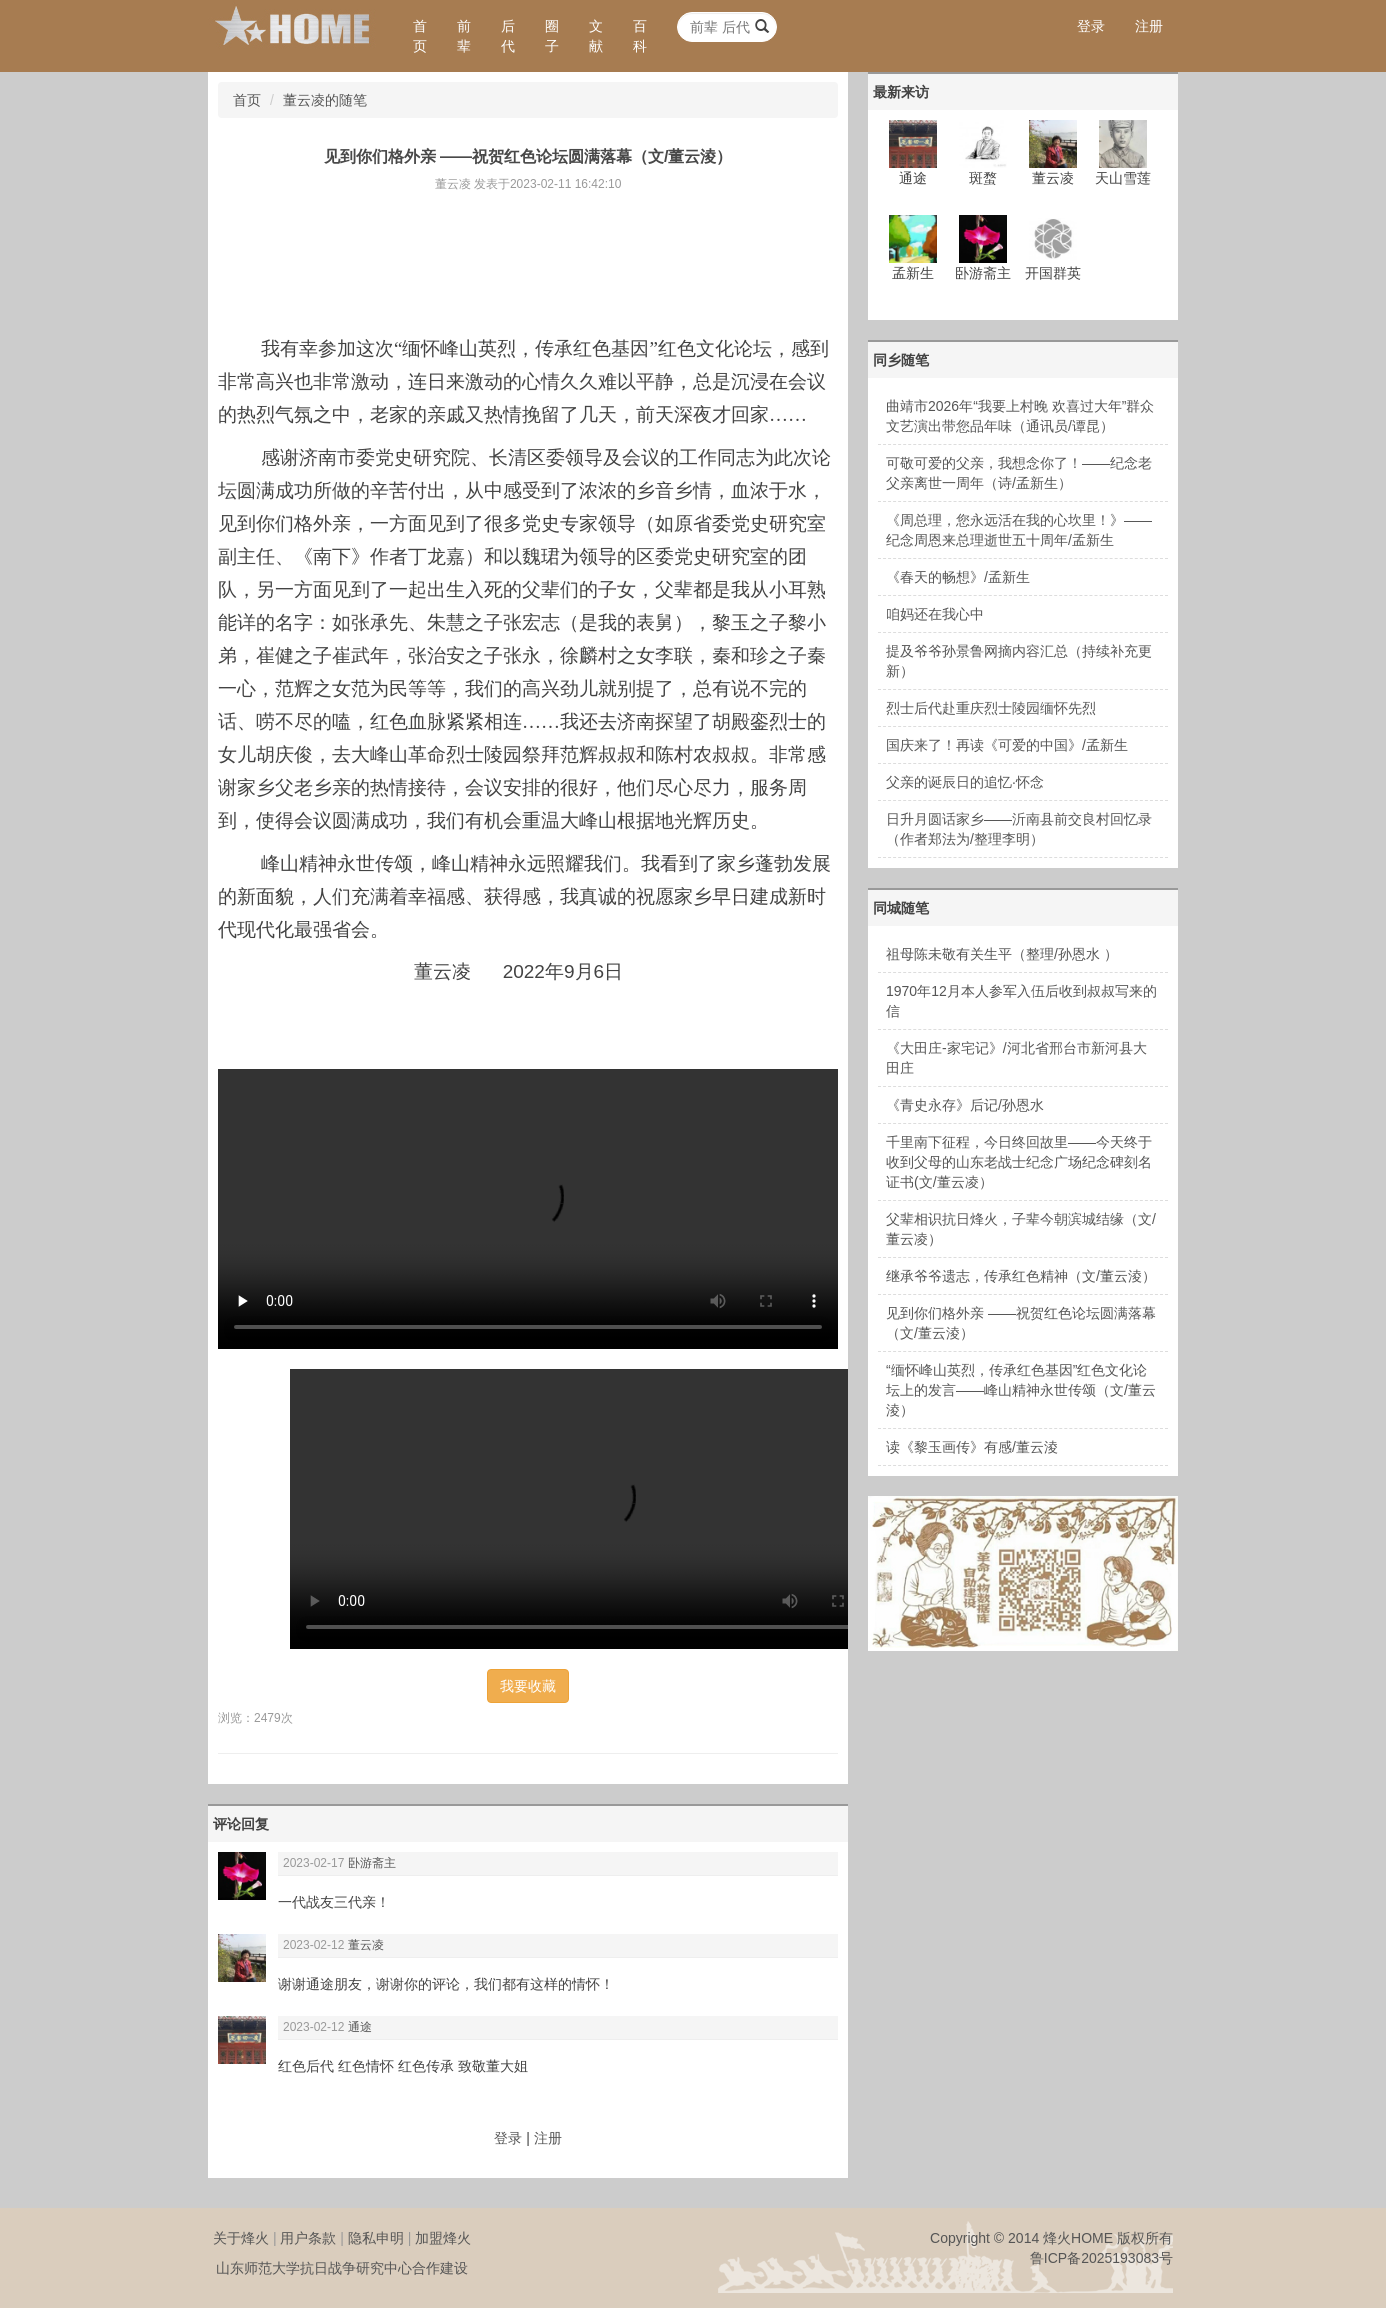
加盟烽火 (443, 2238)
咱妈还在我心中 (935, 614)
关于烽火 (241, 2238)
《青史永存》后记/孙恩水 (965, 1105)
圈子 (552, 36)
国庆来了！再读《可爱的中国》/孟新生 (1007, 745)
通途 (360, 2027)
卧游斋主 (372, 1863)
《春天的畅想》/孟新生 (958, 577)
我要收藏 (528, 1686)
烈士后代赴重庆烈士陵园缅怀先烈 (991, 708)
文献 (596, 36)
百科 (640, 36)
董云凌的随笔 (325, 100)
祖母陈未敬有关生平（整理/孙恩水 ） (1002, 954)
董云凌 (366, 1945)
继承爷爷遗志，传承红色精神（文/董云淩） (1021, 1276)
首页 (420, 36)
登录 (1091, 26)
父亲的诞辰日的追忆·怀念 (965, 782)
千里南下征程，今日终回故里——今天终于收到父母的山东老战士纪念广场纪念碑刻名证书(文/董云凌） (1019, 1162)
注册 (1149, 26)
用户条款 (308, 2238)
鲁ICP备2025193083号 (1101, 2258)
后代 (508, 36)
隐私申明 (376, 2238)
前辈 (464, 36)
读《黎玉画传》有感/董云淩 (972, 1447)
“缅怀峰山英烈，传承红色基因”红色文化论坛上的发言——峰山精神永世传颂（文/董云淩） (1021, 1390)
